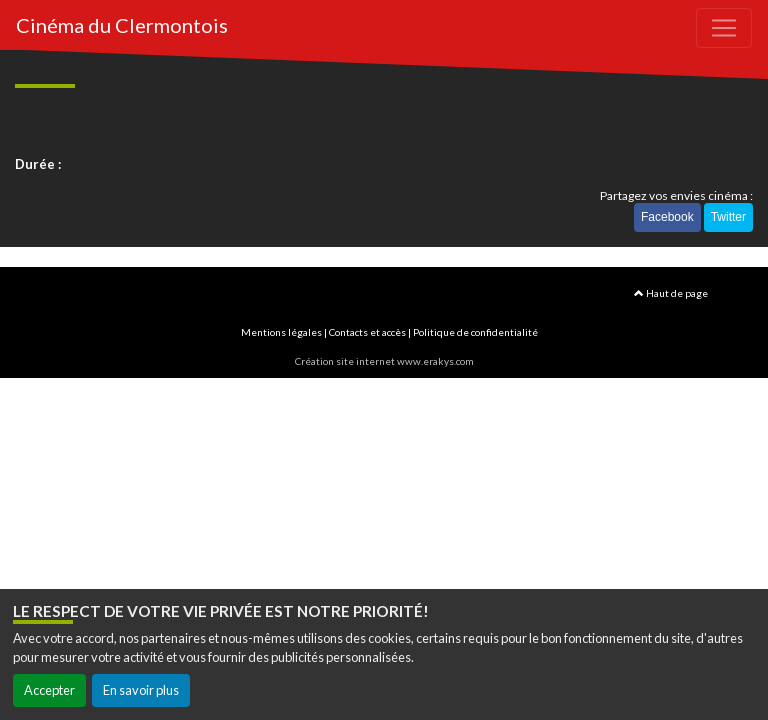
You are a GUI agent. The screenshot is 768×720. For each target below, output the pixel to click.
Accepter (49, 690)
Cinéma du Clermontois (122, 25)
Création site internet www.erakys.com (384, 361)
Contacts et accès (367, 332)
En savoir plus (141, 690)
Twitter (728, 217)
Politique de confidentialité (475, 332)
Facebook (667, 217)
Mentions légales (281, 332)
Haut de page (671, 293)
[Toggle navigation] (724, 28)
